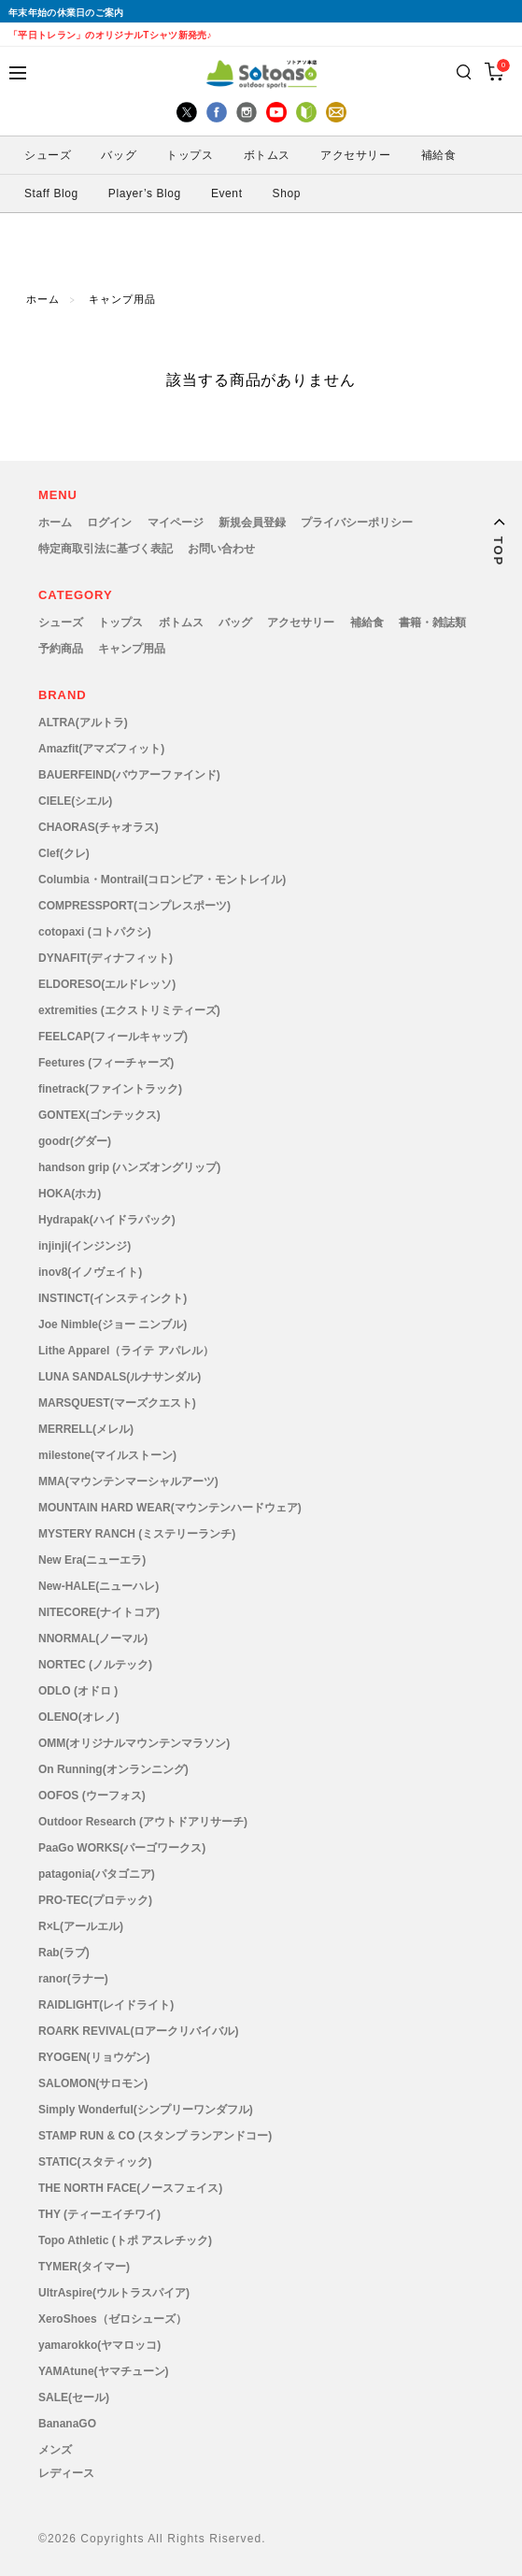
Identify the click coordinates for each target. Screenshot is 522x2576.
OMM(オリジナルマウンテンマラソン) (134, 1743)
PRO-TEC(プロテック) (95, 1900)
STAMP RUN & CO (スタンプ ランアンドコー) (155, 2135)
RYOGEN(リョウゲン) (94, 2057)
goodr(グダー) (74, 1141)
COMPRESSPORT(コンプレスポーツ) (134, 905)
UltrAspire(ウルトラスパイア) (114, 2292)
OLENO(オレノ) (79, 1717)
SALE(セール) (73, 2397)
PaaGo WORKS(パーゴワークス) (121, 1847)
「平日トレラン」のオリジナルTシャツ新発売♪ (110, 35)
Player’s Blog (144, 193)
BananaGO (67, 2423)
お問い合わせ (221, 548)
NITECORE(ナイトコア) (99, 1612)
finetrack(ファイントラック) (110, 1088)
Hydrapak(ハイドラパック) (107, 1219)
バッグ (118, 155)
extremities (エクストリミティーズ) (129, 1010)
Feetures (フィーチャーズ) (106, 1062)
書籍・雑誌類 (432, 622)
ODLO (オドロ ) (78, 1690)
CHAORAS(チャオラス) (98, 827)
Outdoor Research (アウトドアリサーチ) (142, 1821)
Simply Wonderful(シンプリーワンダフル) (145, 2109)
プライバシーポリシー (357, 522)
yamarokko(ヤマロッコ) (99, 2345)
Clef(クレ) (64, 853)
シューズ (47, 155)
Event (227, 193)
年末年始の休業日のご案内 (66, 12)
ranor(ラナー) (73, 1978)
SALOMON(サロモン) (93, 2083)
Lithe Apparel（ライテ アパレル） (126, 1350)
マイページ (176, 522)
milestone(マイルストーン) (107, 1455)
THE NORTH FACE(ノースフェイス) (130, 2188)
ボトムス (267, 155)
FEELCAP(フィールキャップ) (113, 1036)
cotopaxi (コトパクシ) (94, 931)
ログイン (109, 522)
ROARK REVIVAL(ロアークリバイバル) (138, 2031)
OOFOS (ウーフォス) (92, 1795)
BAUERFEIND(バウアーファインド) (129, 774)
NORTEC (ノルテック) (95, 1664)
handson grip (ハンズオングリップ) (129, 1167)
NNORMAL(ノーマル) (93, 1638)
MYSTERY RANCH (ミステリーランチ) (136, 1533)
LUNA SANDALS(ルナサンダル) (119, 1376)
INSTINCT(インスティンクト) (112, 1298)
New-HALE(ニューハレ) (98, 1586)
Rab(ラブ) (64, 1952)
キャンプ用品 (122, 299)
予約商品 (60, 648)
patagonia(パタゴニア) (96, 1874)
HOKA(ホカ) (69, 1193)
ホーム (43, 299)
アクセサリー (355, 155)
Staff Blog (51, 193)
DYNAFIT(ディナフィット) (105, 958)
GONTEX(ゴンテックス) (99, 1115)
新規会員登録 (252, 522)
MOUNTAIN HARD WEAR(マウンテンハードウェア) (170, 1507)
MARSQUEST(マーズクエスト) (117, 1403)
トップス (189, 155)
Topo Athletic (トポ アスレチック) (125, 2240)
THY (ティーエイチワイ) (99, 2214)
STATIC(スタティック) (95, 2161)
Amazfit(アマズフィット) (101, 748)
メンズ (55, 2449)
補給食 (439, 155)
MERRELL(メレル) (86, 1429)
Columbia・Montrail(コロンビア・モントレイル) (162, 879)
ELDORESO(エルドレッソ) (107, 984)
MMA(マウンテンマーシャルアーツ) (128, 1481)
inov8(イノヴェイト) (90, 1272)
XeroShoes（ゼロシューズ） (112, 2319)
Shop (287, 193)
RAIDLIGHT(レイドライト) (106, 2004)
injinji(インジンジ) (84, 1245)
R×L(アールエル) (80, 1926)
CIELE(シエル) (75, 801)
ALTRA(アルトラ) (83, 722)
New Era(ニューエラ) (92, 1560)
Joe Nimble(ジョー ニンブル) (112, 1324)
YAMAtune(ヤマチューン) (103, 2371)
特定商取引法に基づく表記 (105, 548)
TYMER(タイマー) (84, 2266)
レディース (66, 2473)
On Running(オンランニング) (113, 1769)
